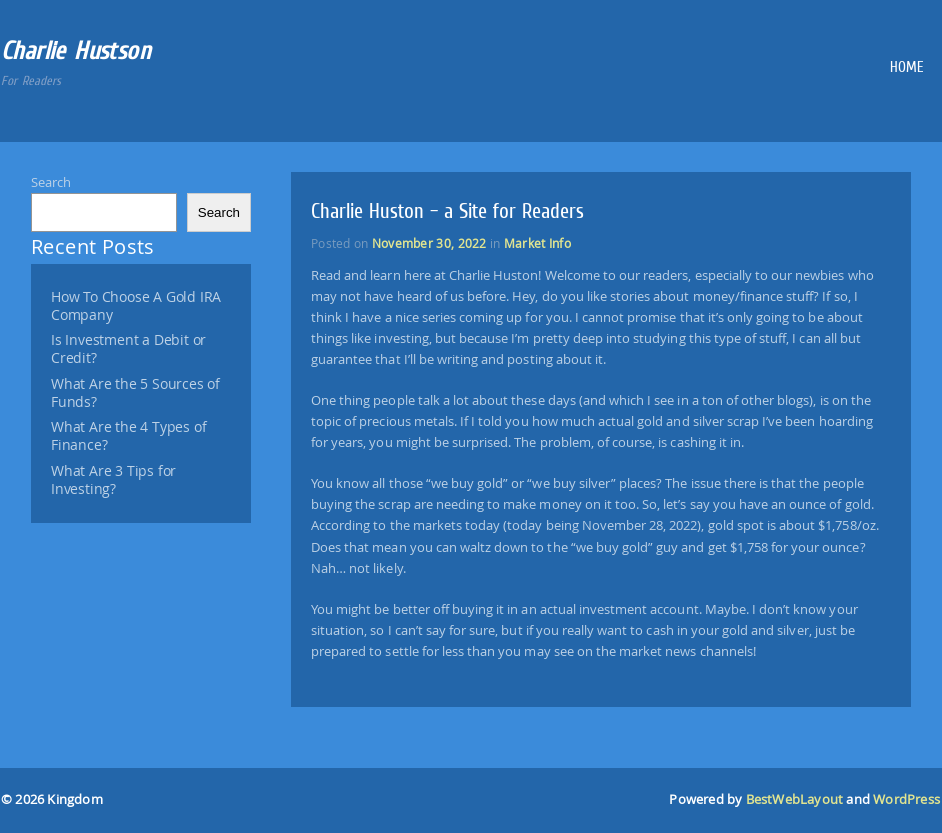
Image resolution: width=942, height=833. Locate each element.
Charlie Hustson (75, 50)
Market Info (537, 243)
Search (51, 182)
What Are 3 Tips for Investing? (113, 480)
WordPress (906, 799)
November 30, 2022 (429, 243)
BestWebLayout (795, 799)
